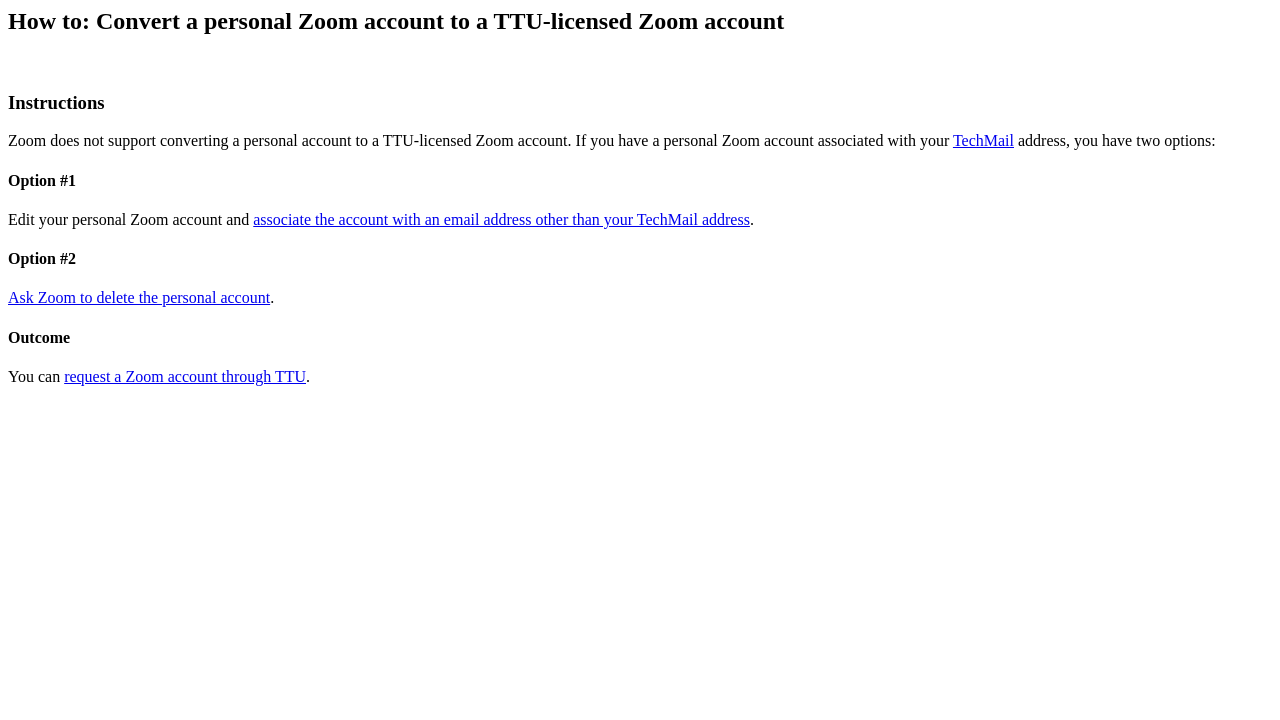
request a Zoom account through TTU (185, 376)
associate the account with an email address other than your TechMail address (501, 219)
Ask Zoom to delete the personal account (139, 297)
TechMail (983, 140)
